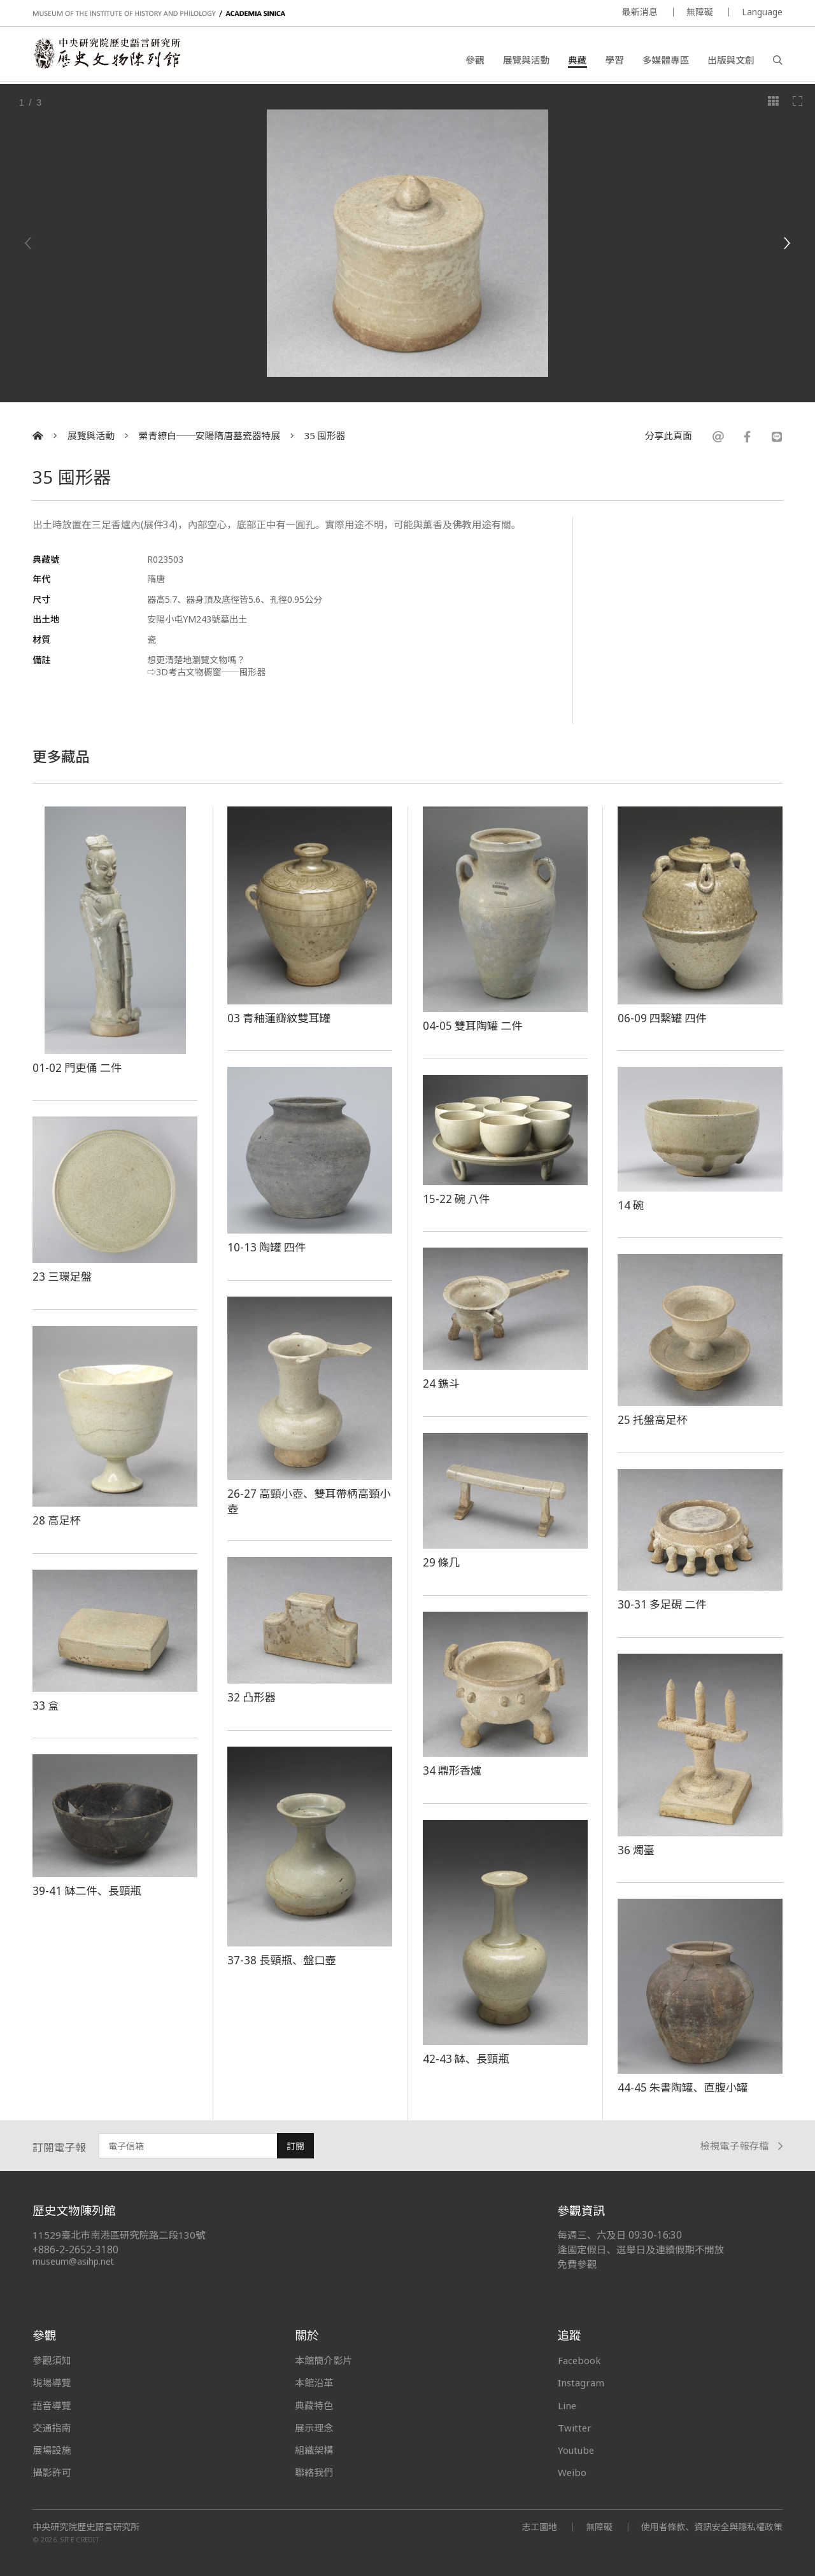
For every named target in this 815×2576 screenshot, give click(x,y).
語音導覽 (51, 2405)
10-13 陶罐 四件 (267, 1247)
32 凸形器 (251, 1697)
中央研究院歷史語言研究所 (85, 2527)
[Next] (786, 243)
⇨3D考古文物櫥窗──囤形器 (206, 672)
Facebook (580, 2360)
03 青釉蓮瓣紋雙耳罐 (279, 1017)
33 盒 (45, 1705)
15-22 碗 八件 (457, 1198)
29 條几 (442, 1562)
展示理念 (314, 2427)
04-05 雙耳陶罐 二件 (474, 1025)
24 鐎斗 (442, 1383)
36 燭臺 (637, 1849)
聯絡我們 (314, 2472)
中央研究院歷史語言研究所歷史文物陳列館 (109, 54)
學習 (615, 60)
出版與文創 (730, 60)
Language (762, 12)
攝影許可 (51, 2472)
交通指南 (51, 2427)
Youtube (577, 2450)
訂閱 (295, 2146)
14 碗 (631, 1205)
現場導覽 (51, 2382)
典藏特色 (314, 2405)
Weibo (572, 2472)
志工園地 (538, 2527)
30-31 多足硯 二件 (663, 1604)
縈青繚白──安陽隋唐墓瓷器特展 (209, 435)
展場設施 (51, 2450)
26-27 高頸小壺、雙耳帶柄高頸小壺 (304, 1501)
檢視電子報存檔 (741, 2146)
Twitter (575, 2427)
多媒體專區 (665, 60)
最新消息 (640, 12)
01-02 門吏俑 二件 (78, 1067)
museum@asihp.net (73, 2261)
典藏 (577, 60)
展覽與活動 (526, 60)
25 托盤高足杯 (653, 1419)
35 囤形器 (325, 435)
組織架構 (314, 2450)
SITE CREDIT (80, 2540)
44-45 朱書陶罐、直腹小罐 (683, 2087)
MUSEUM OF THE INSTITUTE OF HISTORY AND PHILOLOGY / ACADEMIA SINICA (158, 13)
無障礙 (699, 12)
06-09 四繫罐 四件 (663, 1017)
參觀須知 (51, 2360)
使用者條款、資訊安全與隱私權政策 (711, 2527)
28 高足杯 (57, 1520)
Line (567, 2405)
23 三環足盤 (62, 1276)
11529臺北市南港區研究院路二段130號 (119, 2235)
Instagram (581, 2382)
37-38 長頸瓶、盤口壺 (282, 1959)
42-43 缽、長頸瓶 (467, 2058)
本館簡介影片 (324, 2360)
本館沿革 (314, 2382)
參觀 (474, 60)
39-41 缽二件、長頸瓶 (87, 1890)
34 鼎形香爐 (453, 1770)
